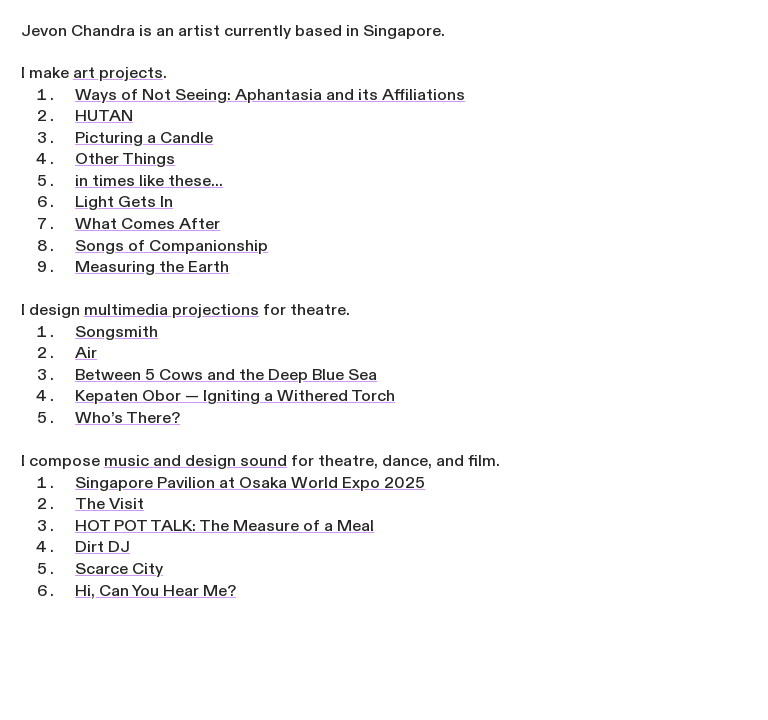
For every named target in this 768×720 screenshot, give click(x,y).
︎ (741, 26)
